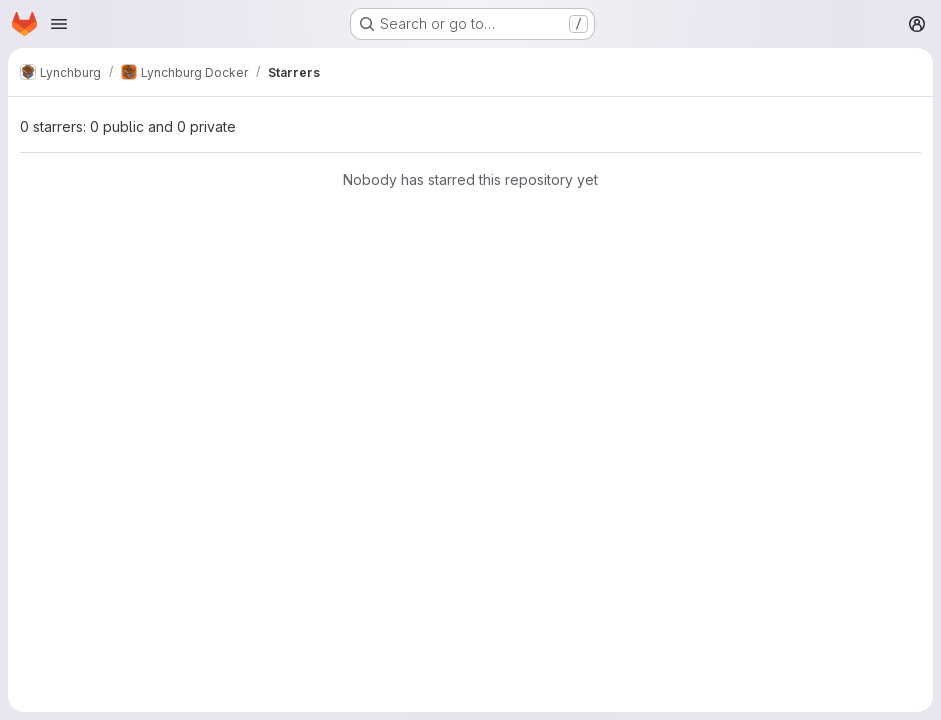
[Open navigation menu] (59, 24)
